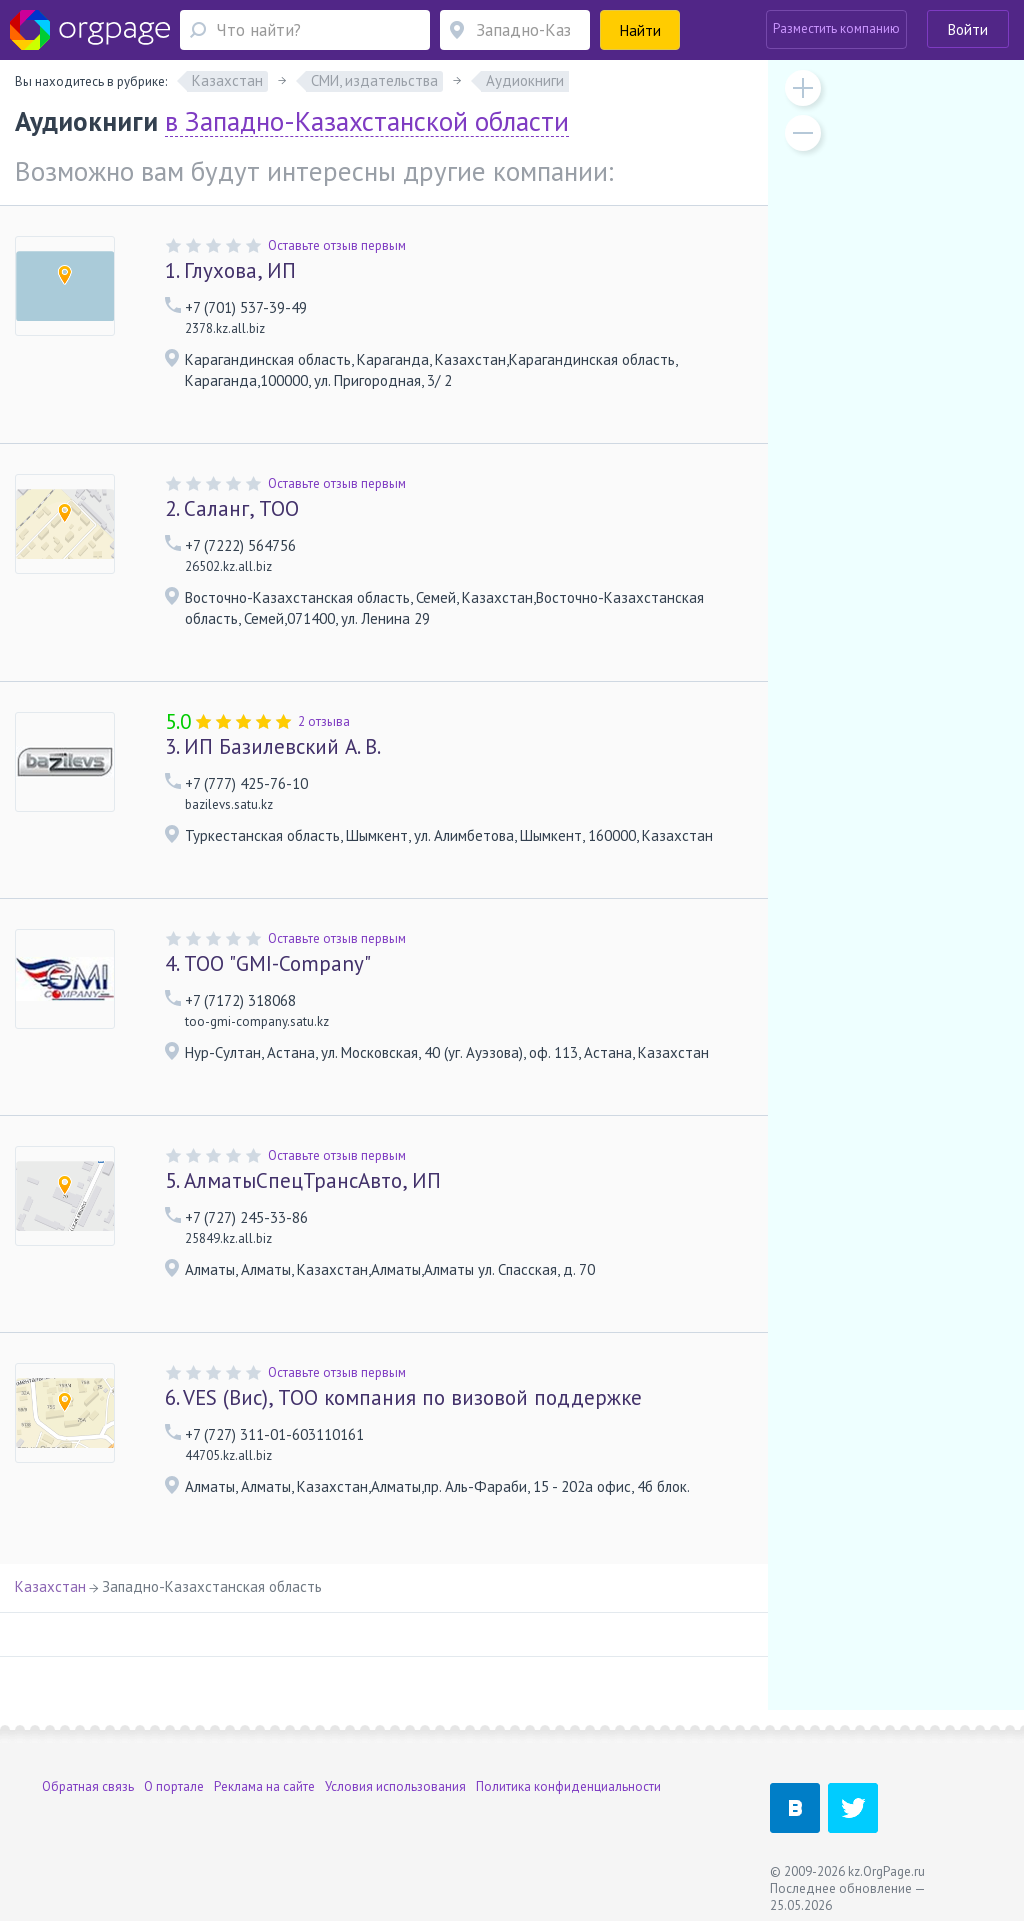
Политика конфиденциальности (568, 1786)
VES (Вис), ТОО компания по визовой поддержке (403, 1397)
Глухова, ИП (230, 270)
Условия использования (395, 1786)
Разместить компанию (836, 28)
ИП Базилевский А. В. (273, 746)
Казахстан (50, 1586)
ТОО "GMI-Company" (268, 963)
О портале (174, 1786)
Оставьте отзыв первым (337, 245)
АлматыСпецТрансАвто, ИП (303, 1180)
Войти (968, 29)
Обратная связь (88, 1786)
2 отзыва (324, 721)
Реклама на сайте (264, 1786)
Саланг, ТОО (232, 508)
